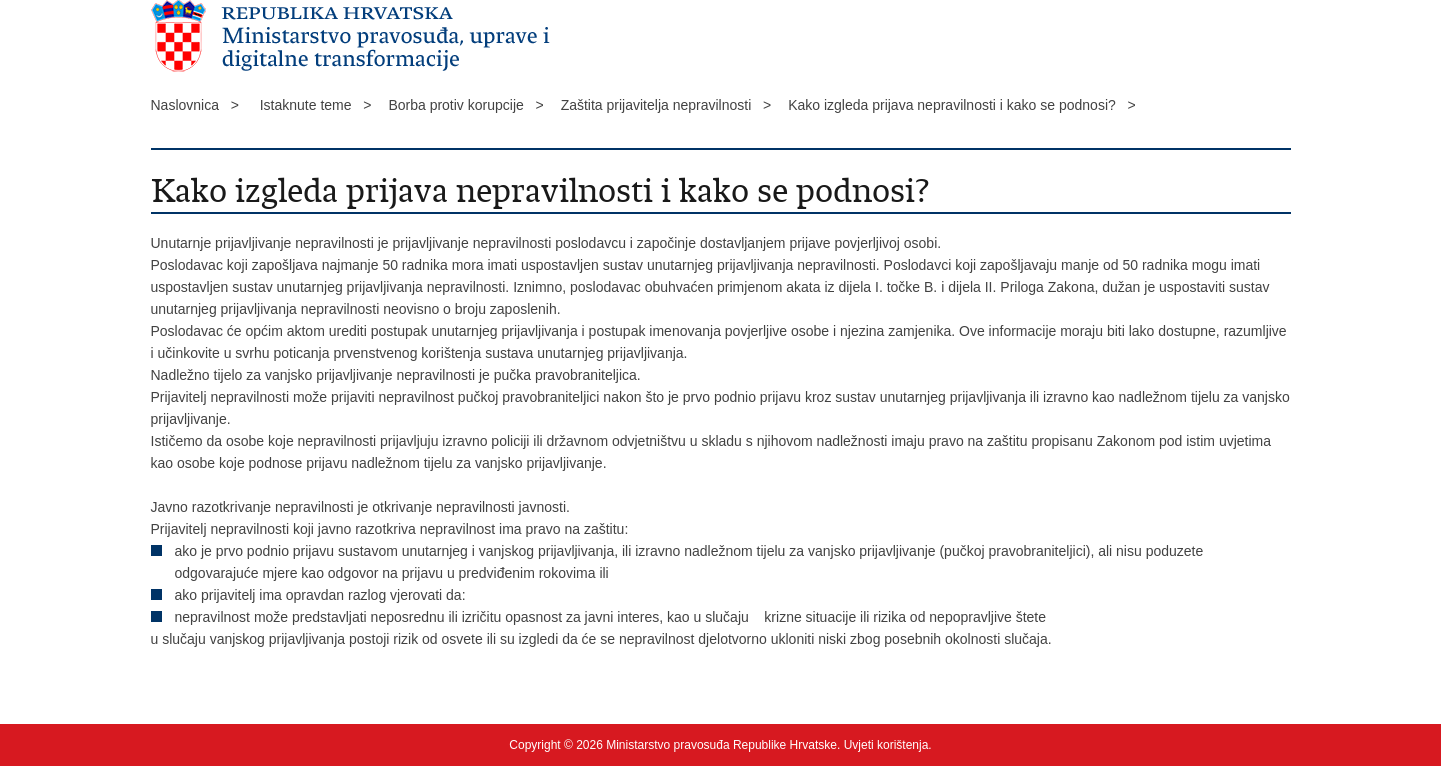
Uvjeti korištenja (886, 745)
